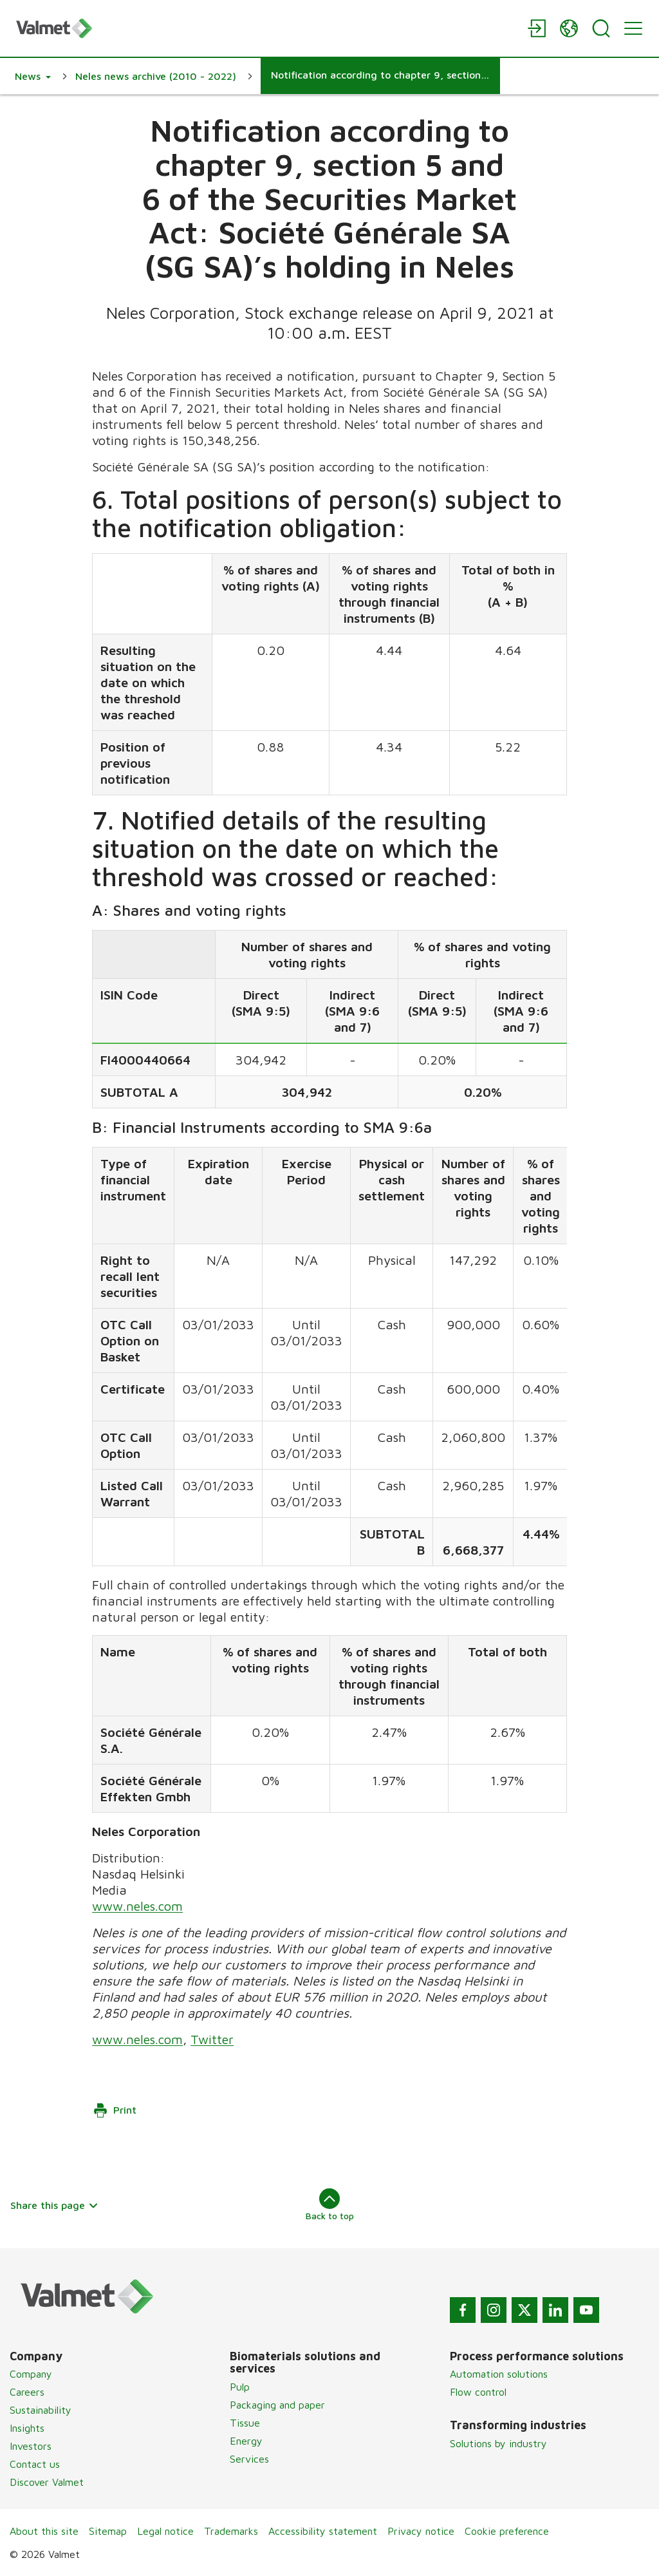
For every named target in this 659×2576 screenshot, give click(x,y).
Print (114, 2110)
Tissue (245, 2423)
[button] (33, 76)
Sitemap (108, 2531)
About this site (44, 2531)
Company (31, 2374)
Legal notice (165, 2531)
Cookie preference (507, 2531)
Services (249, 2459)
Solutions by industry (498, 2443)
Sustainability (40, 2410)
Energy (246, 2441)
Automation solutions (499, 2374)
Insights (27, 2428)
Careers (27, 2392)
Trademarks (231, 2531)
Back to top (330, 2204)
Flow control (478, 2392)
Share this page (54, 2205)
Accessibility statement (322, 2531)
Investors (30, 2446)
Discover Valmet (47, 2482)
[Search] (601, 28)
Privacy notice (420, 2531)
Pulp (240, 2386)
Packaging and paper (277, 2404)
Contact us (35, 2464)
